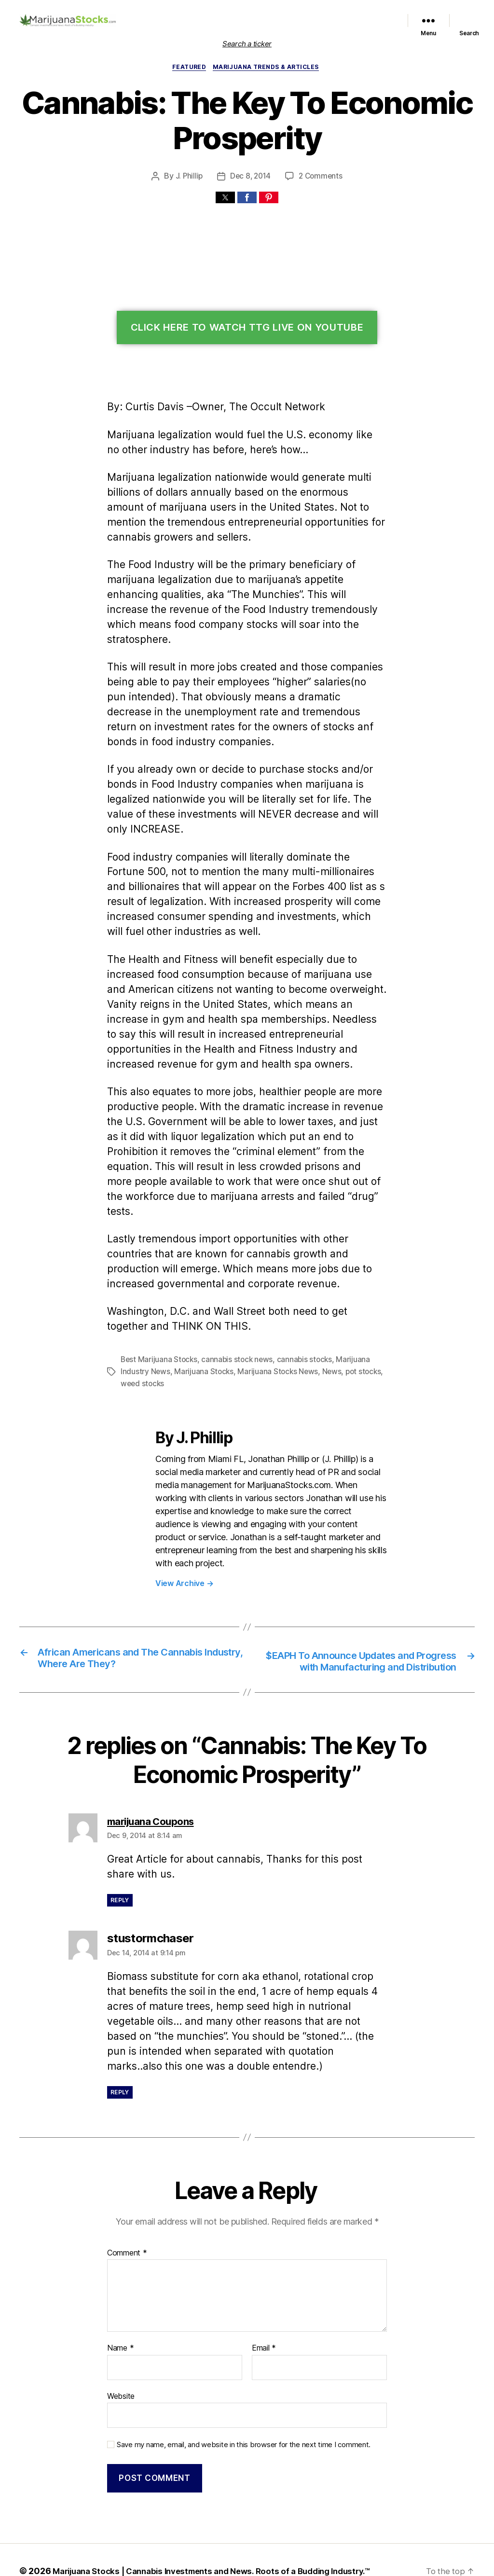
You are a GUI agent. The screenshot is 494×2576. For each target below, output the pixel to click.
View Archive (183, 1524)
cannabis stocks (298, 1315)
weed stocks (141, 1339)
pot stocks (354, 1327)
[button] (225, 199)
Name (119, 2303)
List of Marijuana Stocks (217, 14)
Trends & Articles (298, 26)
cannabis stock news (233, 1315)
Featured (279, 14)
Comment (126, 2208)
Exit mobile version (246, 2563)
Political (382, 14)
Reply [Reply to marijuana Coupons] (120, 1855)
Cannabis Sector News (361, 26)
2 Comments (320, 177)
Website (120, 2351)
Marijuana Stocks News (332, 14)
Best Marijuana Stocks (158, 1315)
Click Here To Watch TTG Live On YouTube (247, 329)
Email (263, 2303)
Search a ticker (247, 44)
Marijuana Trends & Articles (268, 68)
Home (168, 14)
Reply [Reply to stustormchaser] (120, 2047)
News (324, 1327)
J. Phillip (190, 177)
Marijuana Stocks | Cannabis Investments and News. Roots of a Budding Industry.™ (216, 2524)
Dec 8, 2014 (251, 177)
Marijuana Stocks (200, 1327)
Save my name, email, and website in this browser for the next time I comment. (238, 2398)
